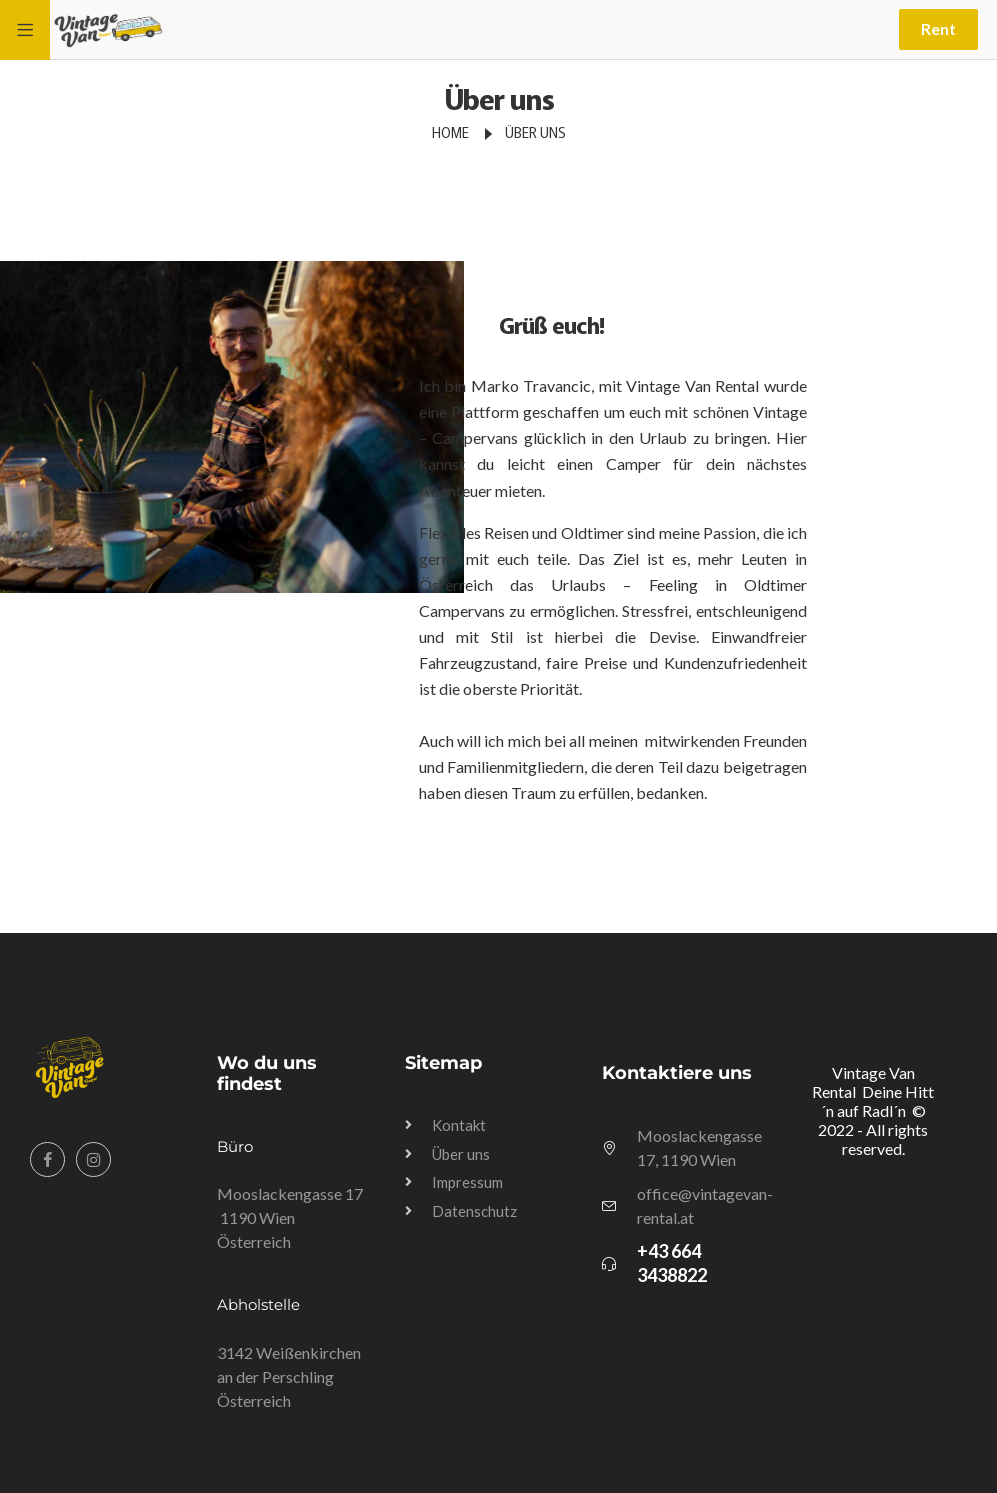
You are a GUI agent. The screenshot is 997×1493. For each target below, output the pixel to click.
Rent (938, 28)
